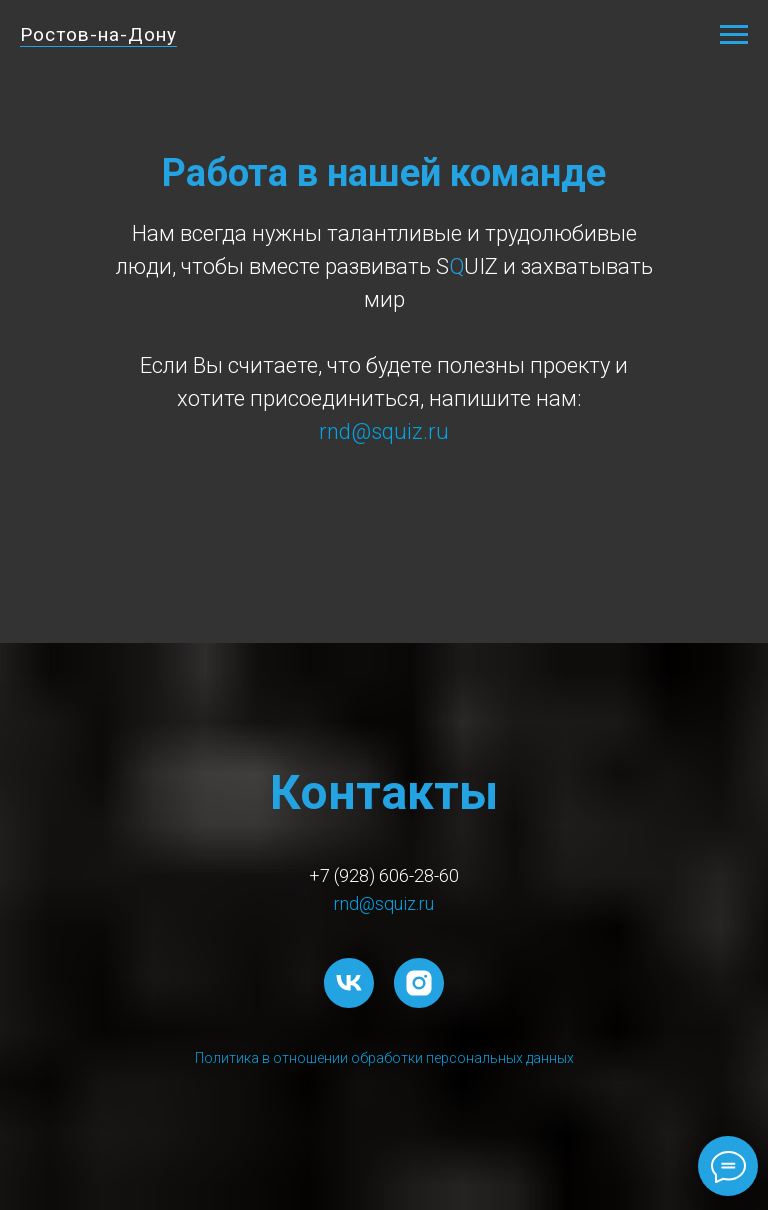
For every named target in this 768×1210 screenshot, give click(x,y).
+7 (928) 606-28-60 (384, 875)
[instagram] (419, 983)
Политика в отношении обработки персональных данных (384, 1058)
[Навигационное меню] (734, 35)
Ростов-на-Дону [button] (98, 34)
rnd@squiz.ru (384, 903)
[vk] (349, 983)
